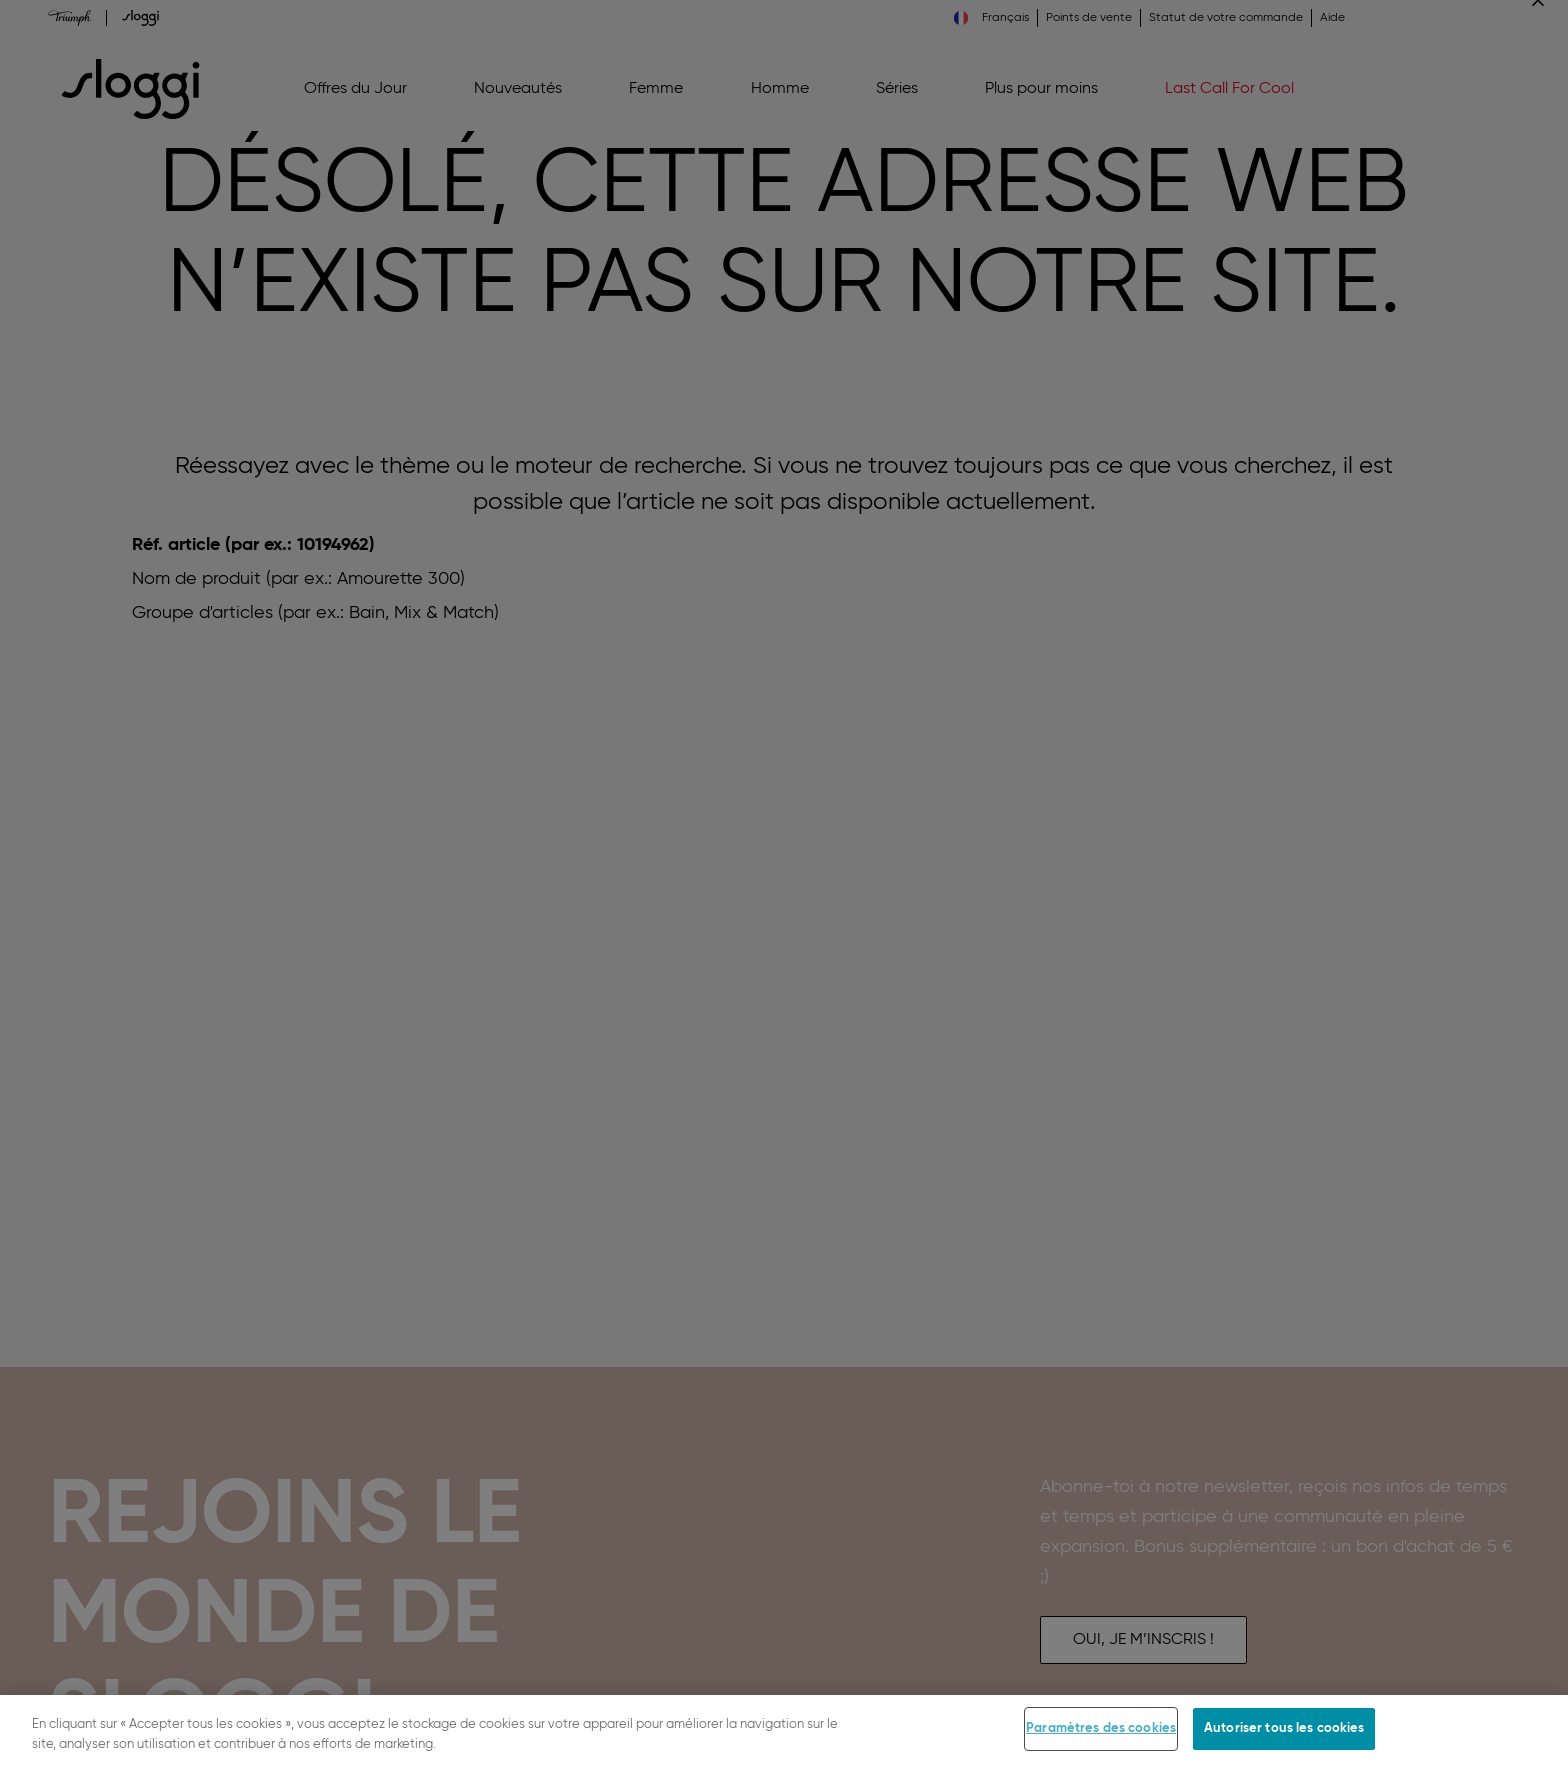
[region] (784, 1730)
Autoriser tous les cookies (1284, 1728)
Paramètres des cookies (1101, 1728)
